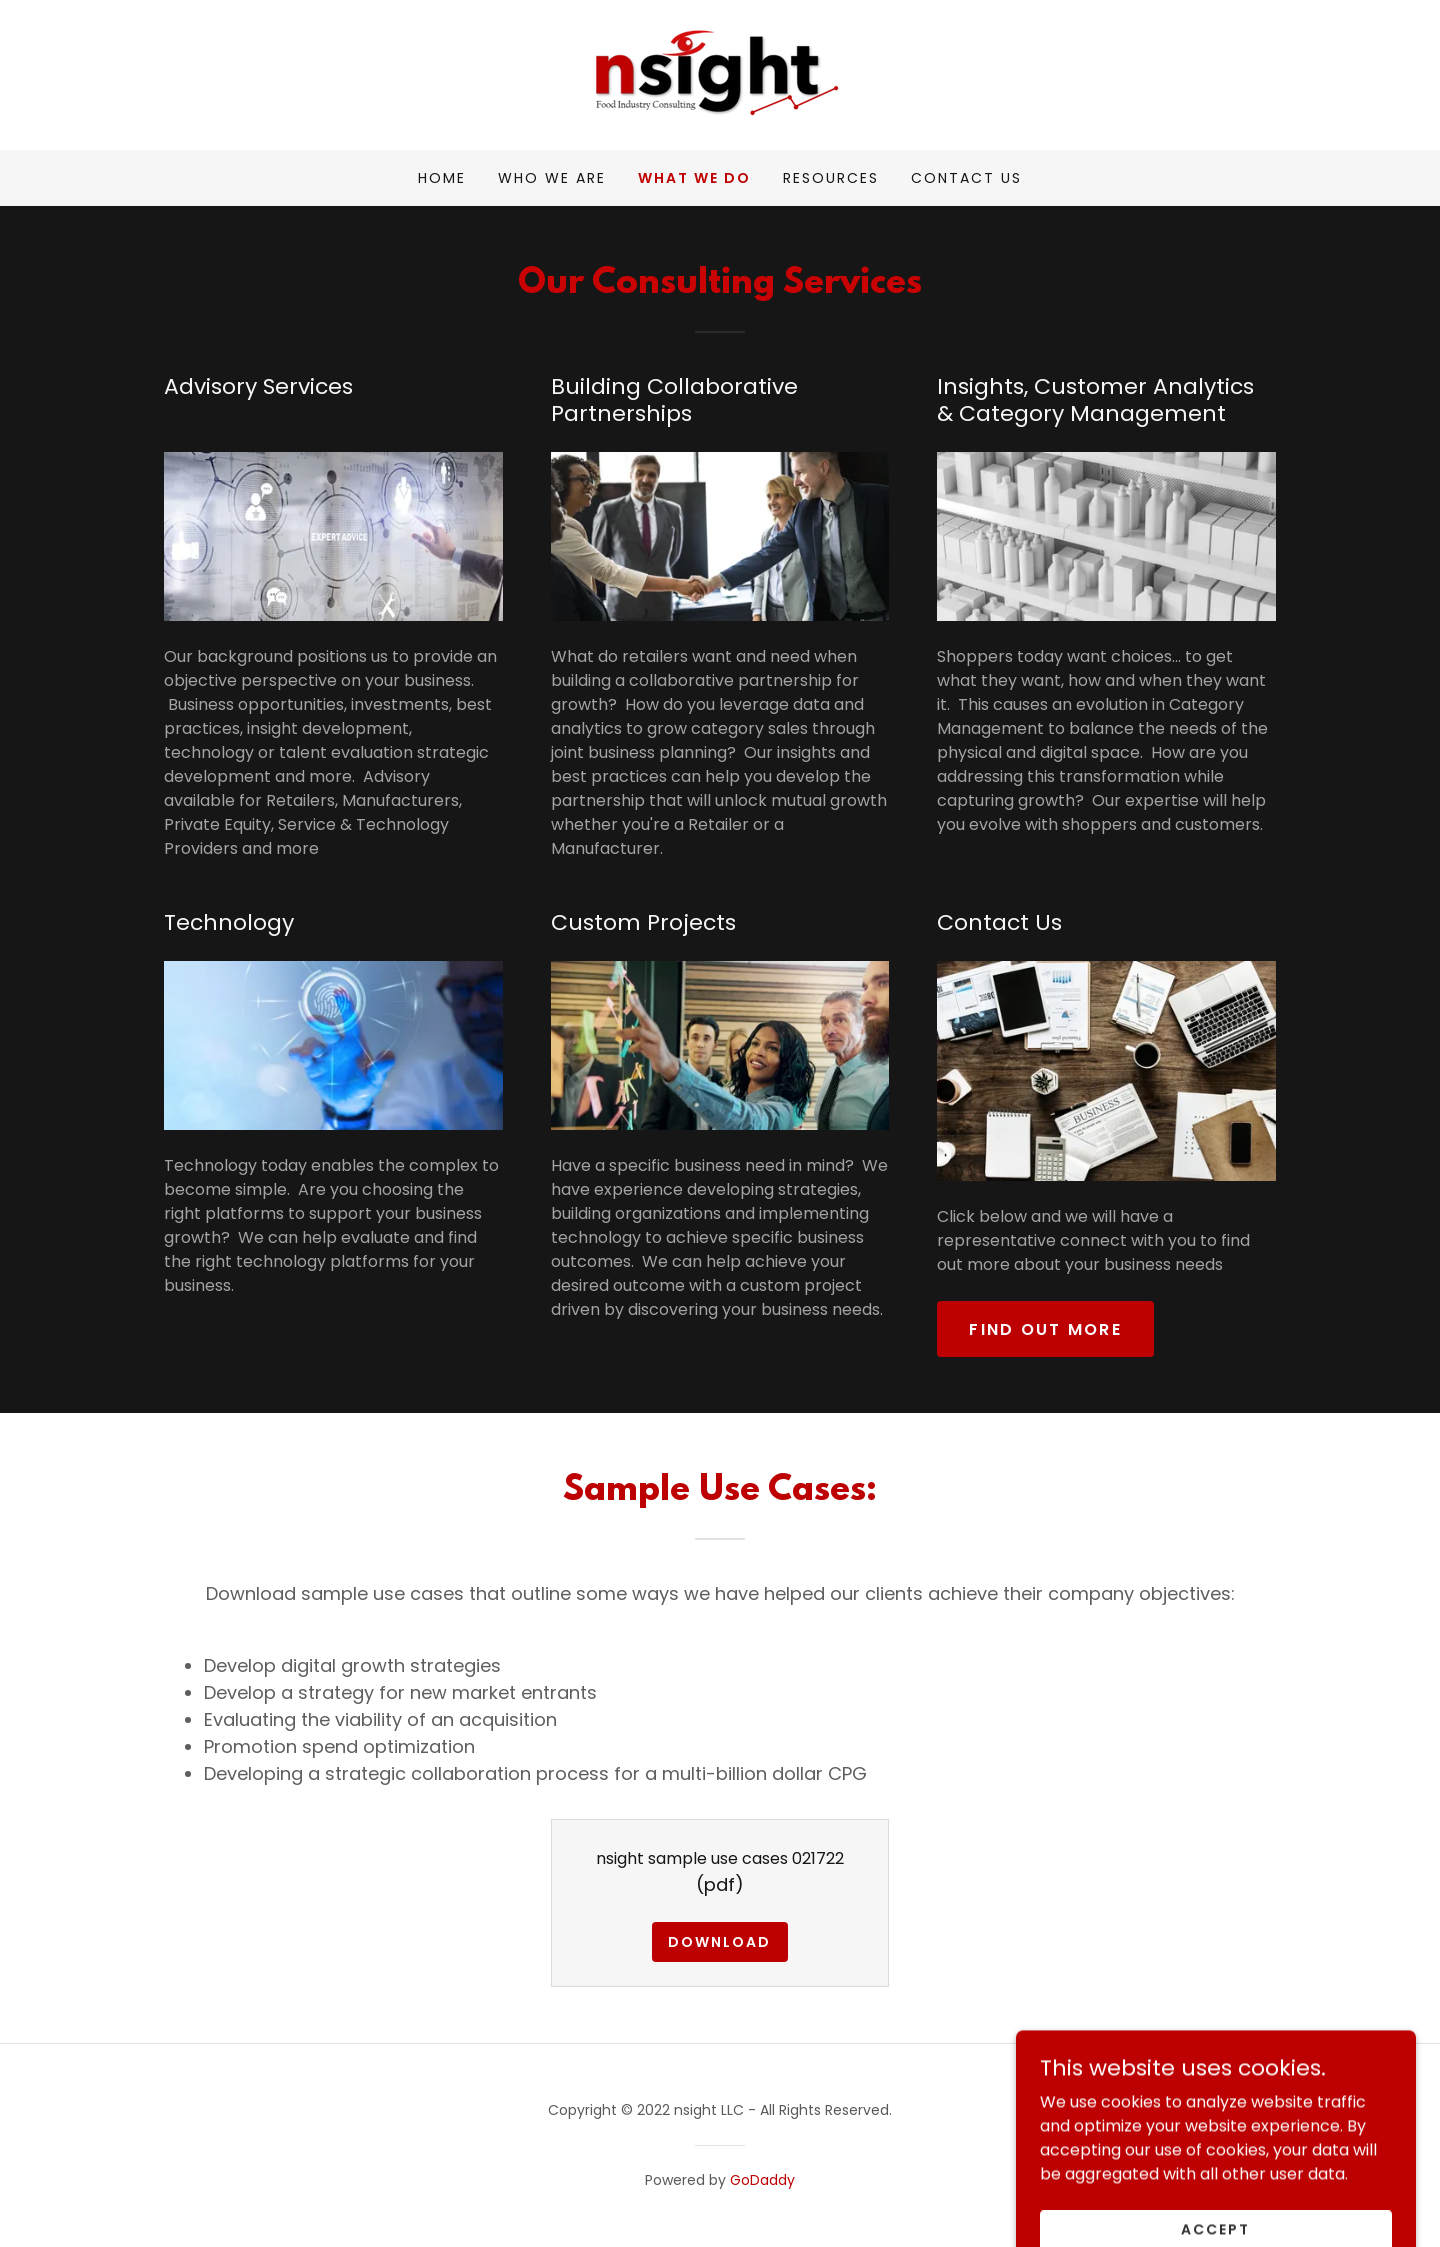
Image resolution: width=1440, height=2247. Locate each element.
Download (719, 1942)
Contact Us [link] (966, 178)
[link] (719, 73)
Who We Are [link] (552, 178)
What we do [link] (694, 178)
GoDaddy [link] (762, 2180)
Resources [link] (831, 178)
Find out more (1045, 1329)
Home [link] (442, 178)
